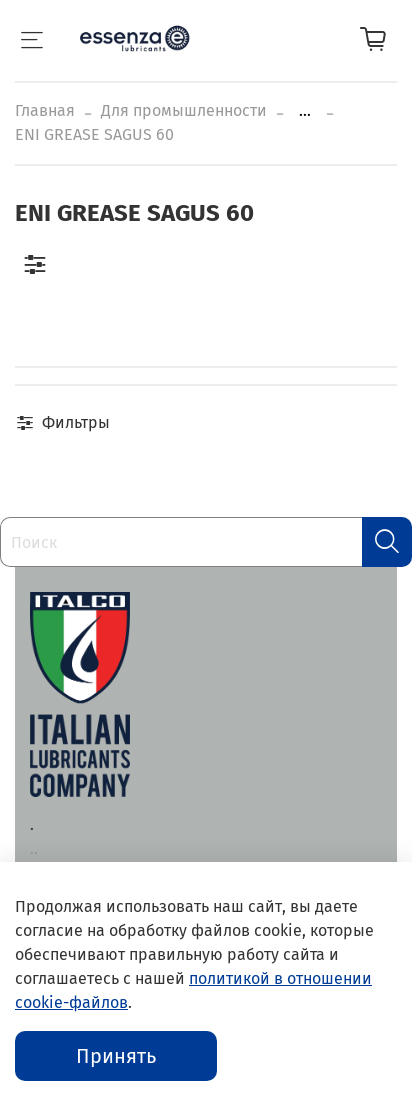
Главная (45, 110)
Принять (116, 1056)
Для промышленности (184, 110)
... (305, 111)
